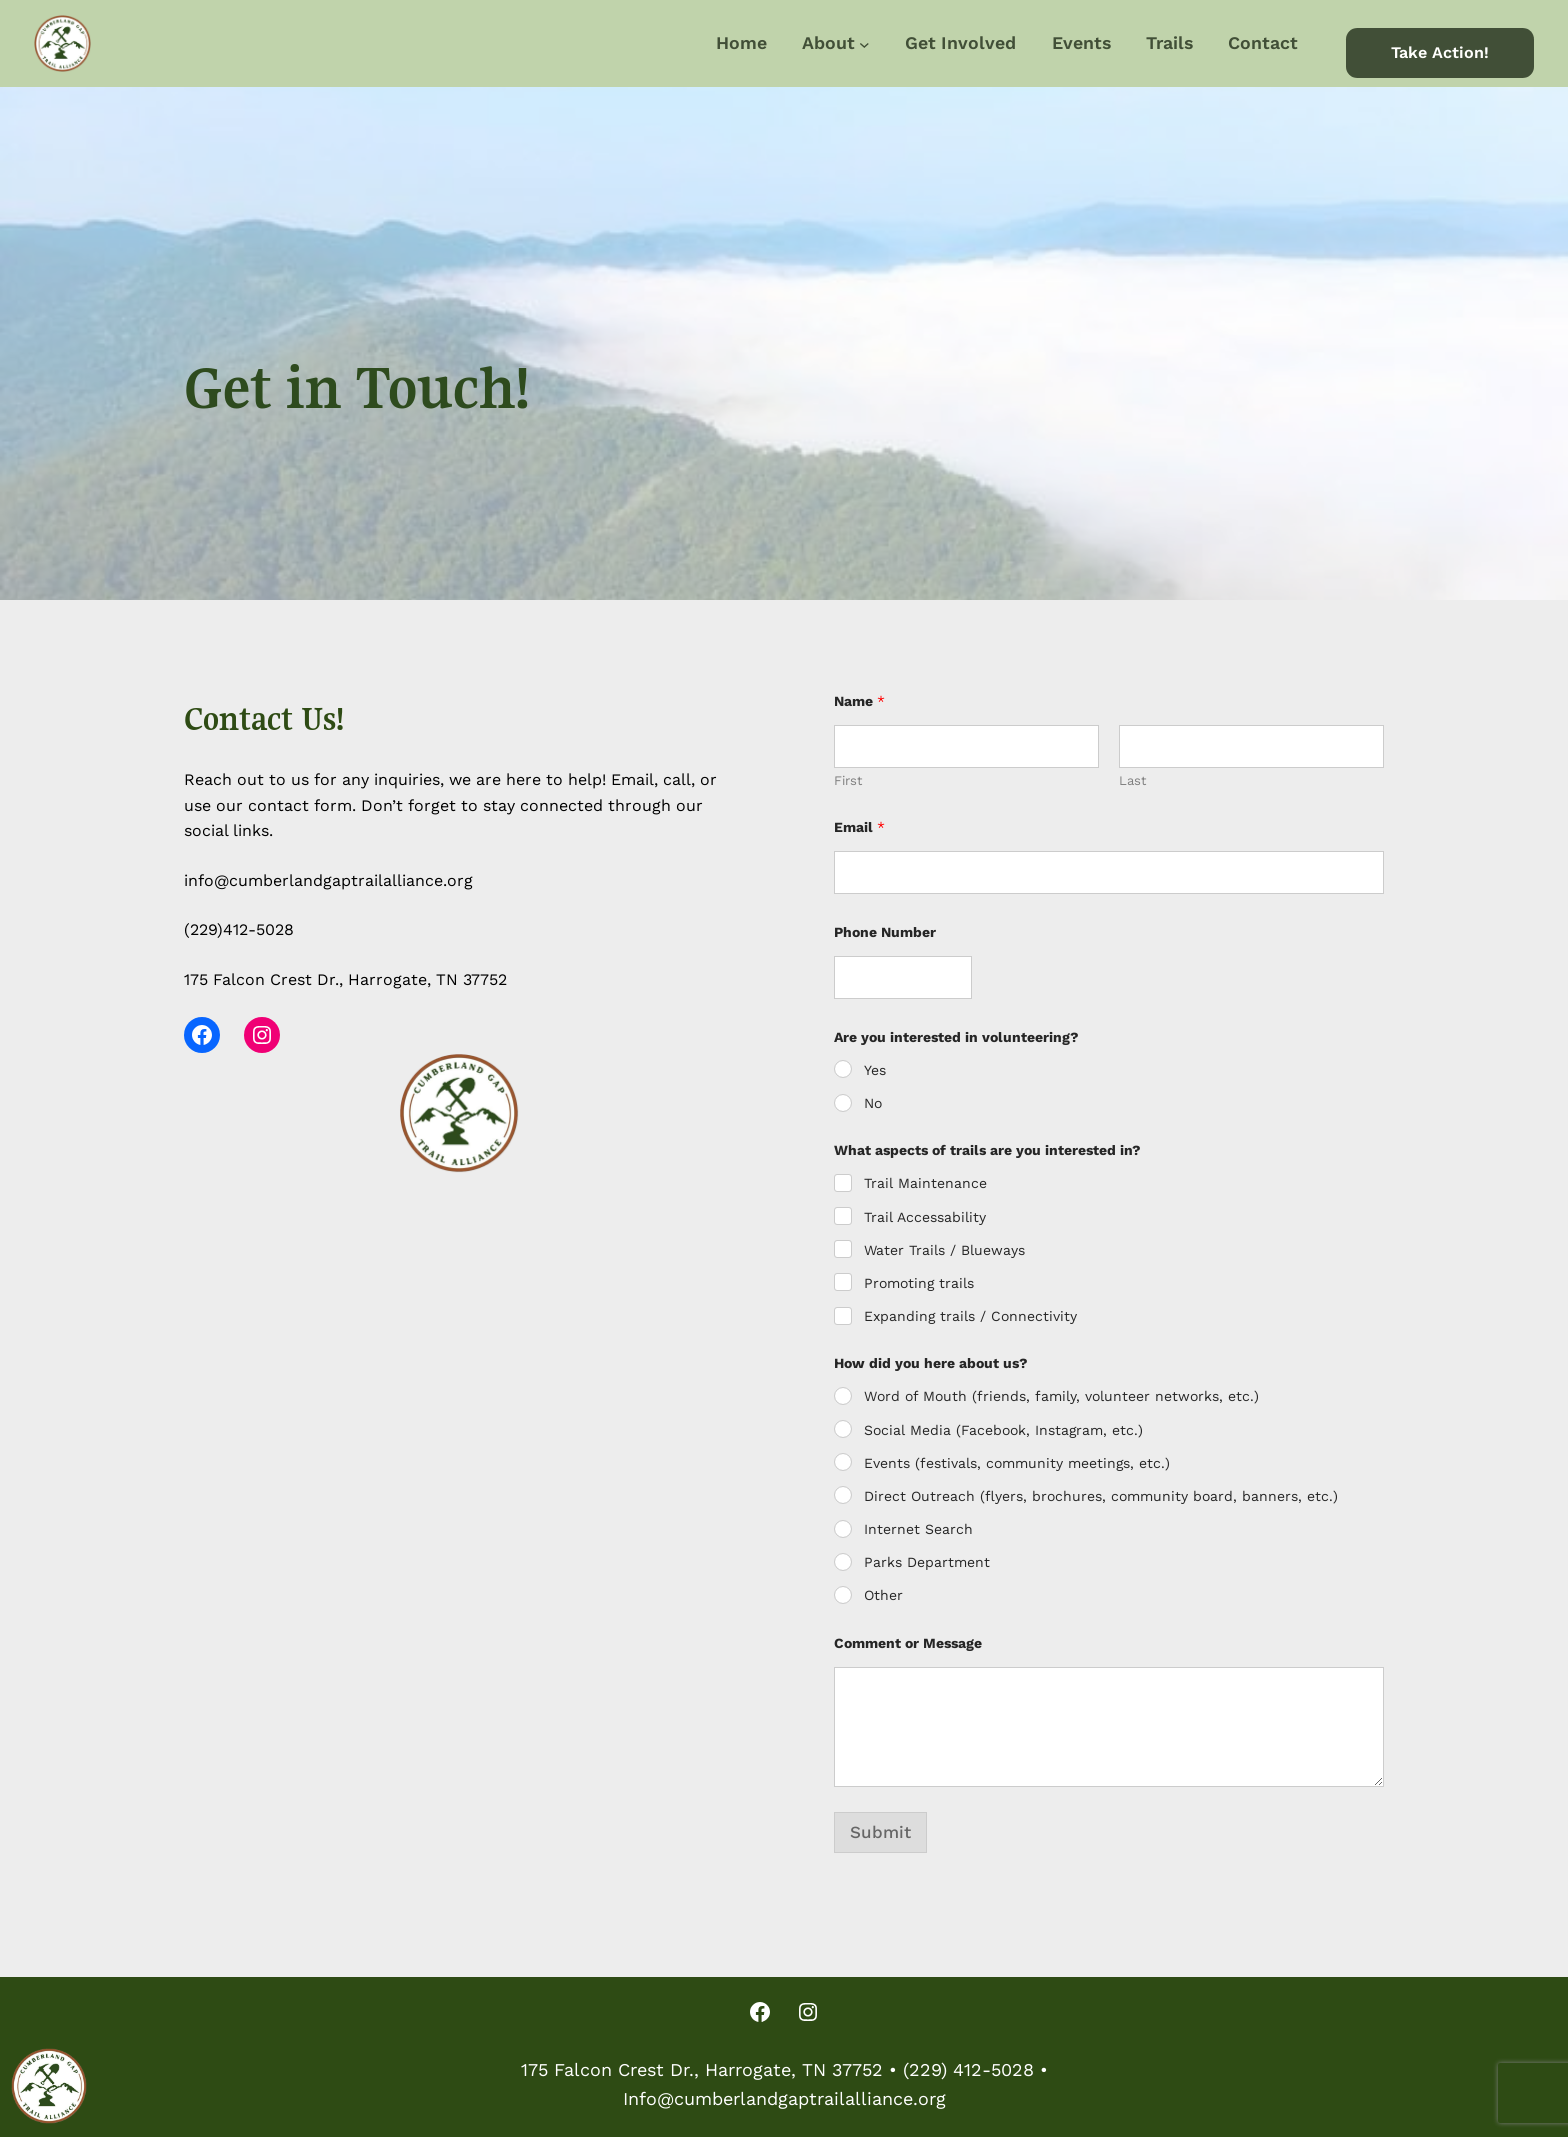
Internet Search (918, 1529)
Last (1132, 780)
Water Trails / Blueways (944, 1250)
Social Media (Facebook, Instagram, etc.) (1003, 1430)
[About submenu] (864, 43)
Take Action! (1440, 52)
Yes (875, 1070)
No (873, 1103)
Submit (880, 1832)
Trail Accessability (925, 1217)
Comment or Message (908, 1643)
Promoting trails (919, 1283)
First (848, 780)
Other (883, 1595)
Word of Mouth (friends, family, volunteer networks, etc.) (1061, 1396)
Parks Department (927, 1562)
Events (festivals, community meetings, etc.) (1017, 1463)
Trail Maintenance (925, 1183)
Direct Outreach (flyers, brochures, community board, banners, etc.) (1101, 1496)
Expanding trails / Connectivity (970, 1316)
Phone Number (885, 932)
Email (859, 827)
